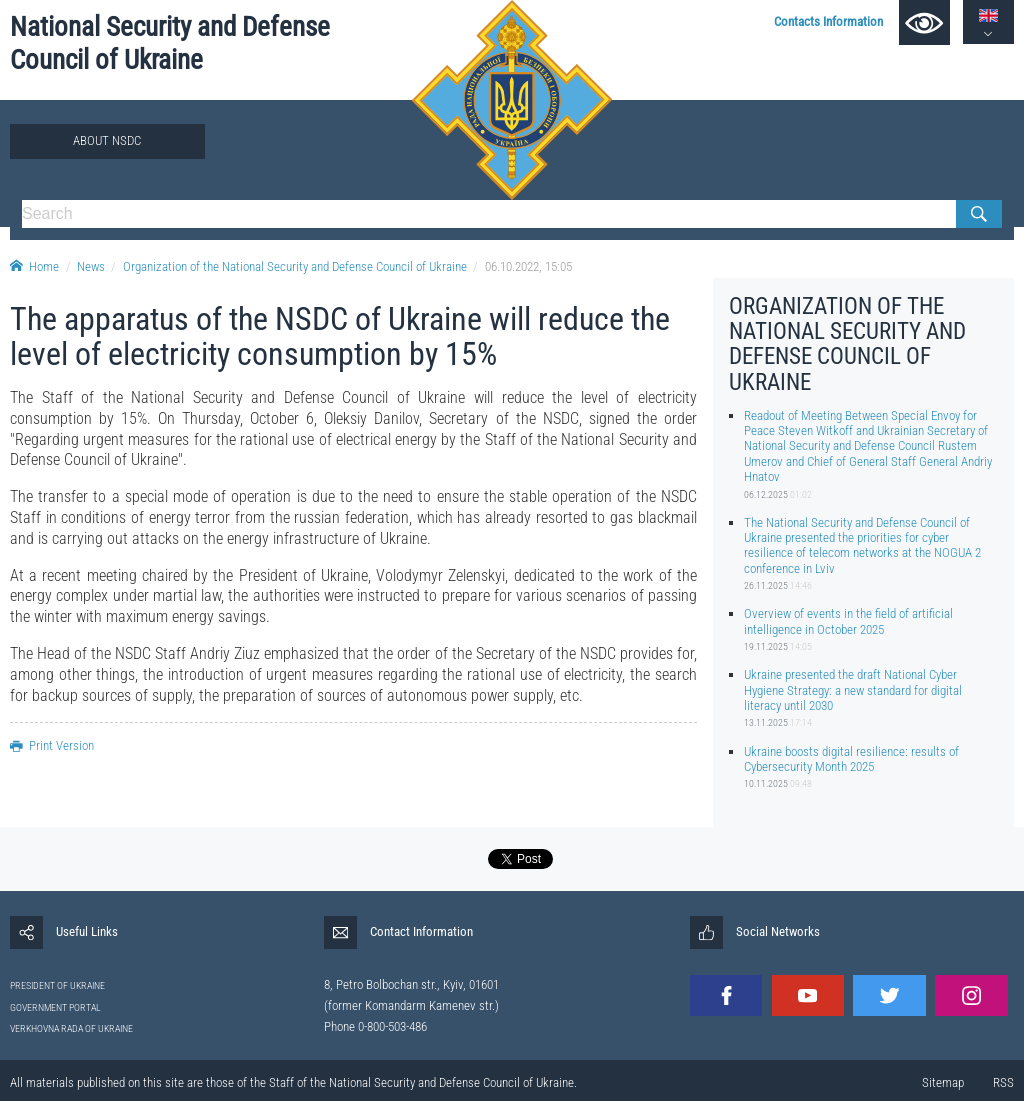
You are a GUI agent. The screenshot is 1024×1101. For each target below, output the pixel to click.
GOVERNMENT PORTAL (55, 1007)
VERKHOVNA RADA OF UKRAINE (71, 1028)
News (91, 266)
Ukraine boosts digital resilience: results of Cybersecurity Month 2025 (851, 759)
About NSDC (107, 140)
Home (34, 266)
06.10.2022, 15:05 (528, 266)
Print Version (52, 745)
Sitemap (943, 1082)
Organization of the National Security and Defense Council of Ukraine (295, 266)
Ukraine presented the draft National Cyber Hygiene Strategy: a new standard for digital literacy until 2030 (853, 690)
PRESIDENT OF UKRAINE (57, 985)
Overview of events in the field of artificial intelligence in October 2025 (848, 621)
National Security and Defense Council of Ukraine (170, 43)
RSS (1003, 1082)
